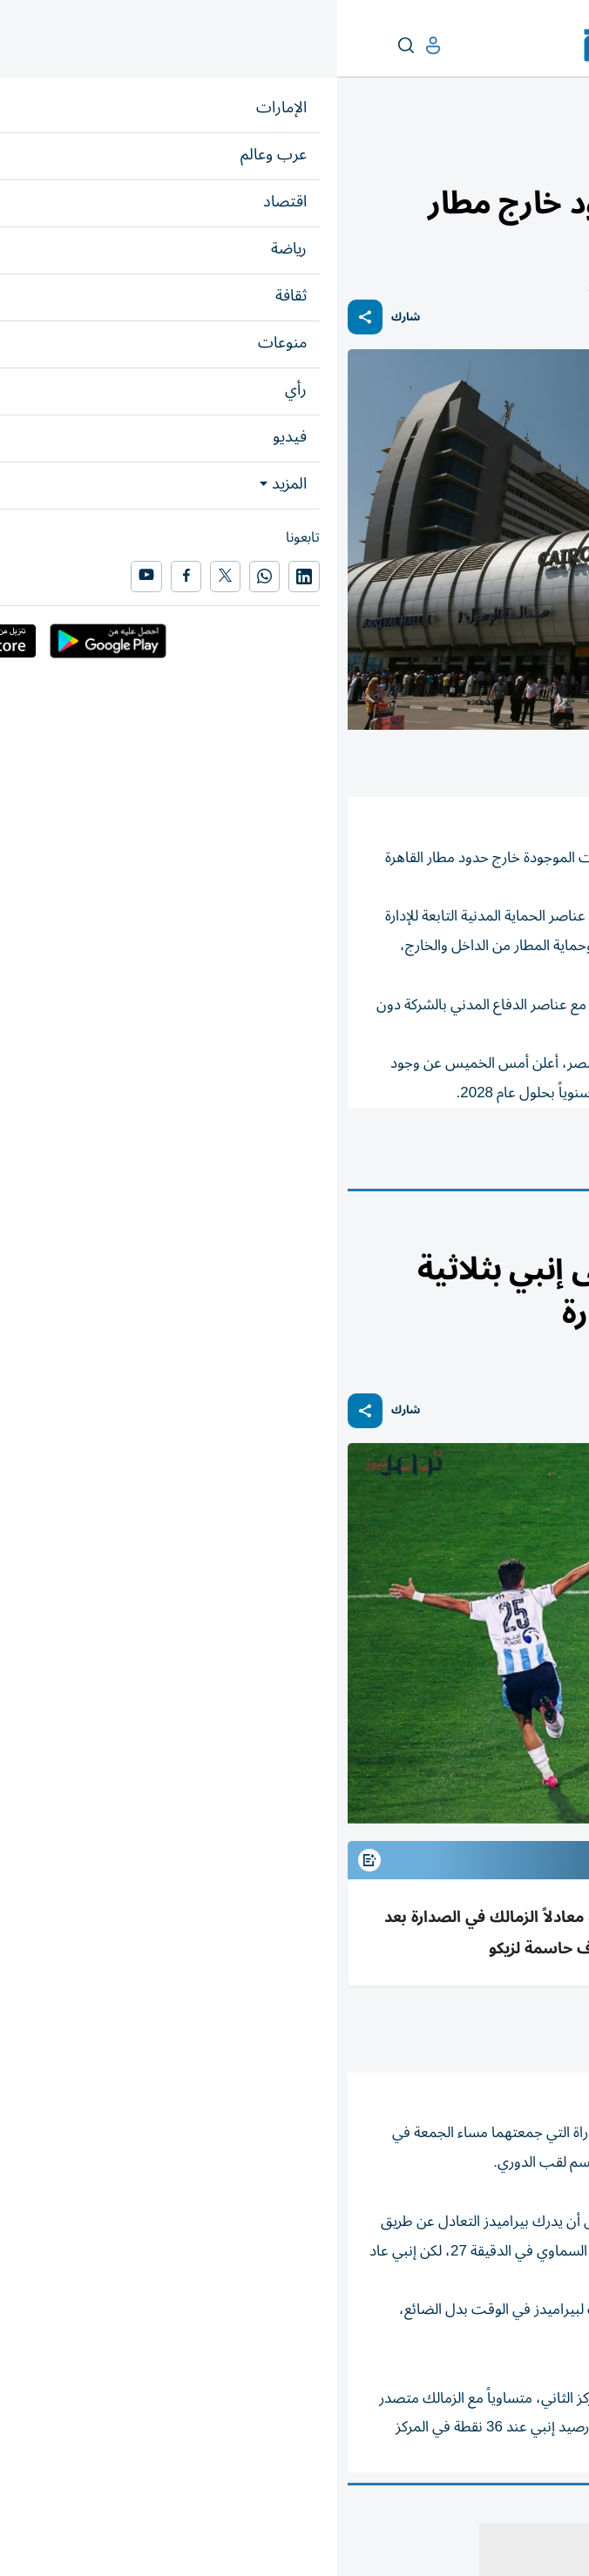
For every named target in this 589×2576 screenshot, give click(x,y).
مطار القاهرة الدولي (457, 1156)
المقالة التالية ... (535, 2509)
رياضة (562, 1232)
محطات (510, 153)
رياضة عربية (510, 1232)
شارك (68, 317)
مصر (554, 1156)
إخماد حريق (340, 1156)
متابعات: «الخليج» (458, 2028)
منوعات (559, 153)
